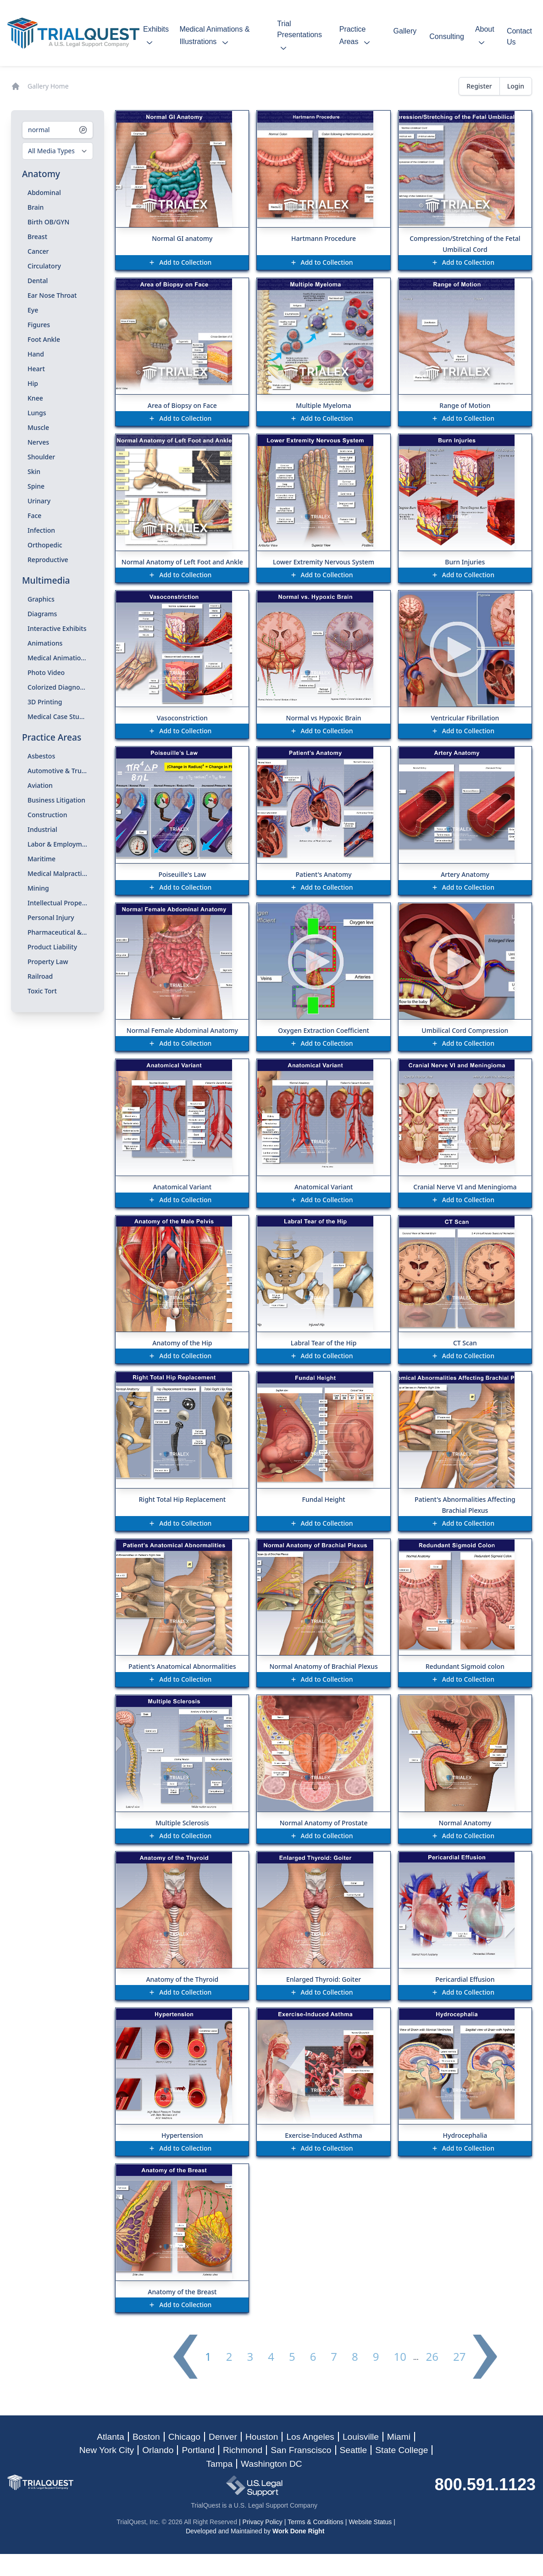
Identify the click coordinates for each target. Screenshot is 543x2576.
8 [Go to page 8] (355, 2356)
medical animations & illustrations (214, 37)
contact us (519, 36)
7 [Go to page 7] (334, 2356)
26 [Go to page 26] (432, 2356)
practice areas (357, 37)
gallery (405, 36)
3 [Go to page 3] (250, 2356)
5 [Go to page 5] (292, 2356)
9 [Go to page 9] (376, 2356)
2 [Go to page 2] (229, 2356)
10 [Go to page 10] (400, 2356)
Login (515, 86)
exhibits (156, 37)
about (484, 37)
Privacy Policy (263, 2522)
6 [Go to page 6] (313, 2356)
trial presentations (299, 37)
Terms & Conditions (315, 2522)
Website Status (370, 2522)
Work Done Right (298, 2531)
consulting (446, 36)
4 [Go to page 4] (271, 2356)
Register (479, 86)
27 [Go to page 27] (459, 2356)
